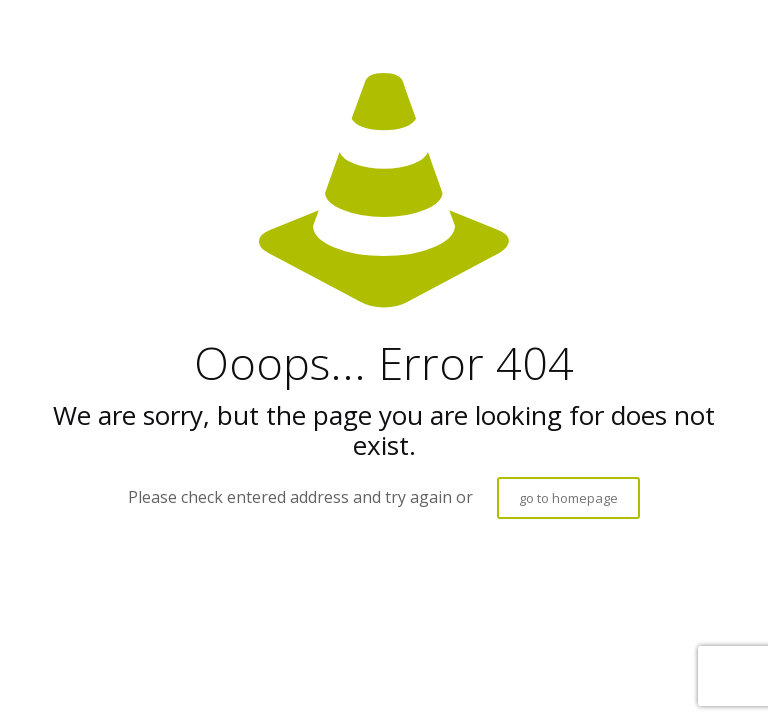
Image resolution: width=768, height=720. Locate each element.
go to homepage (568, 498)
